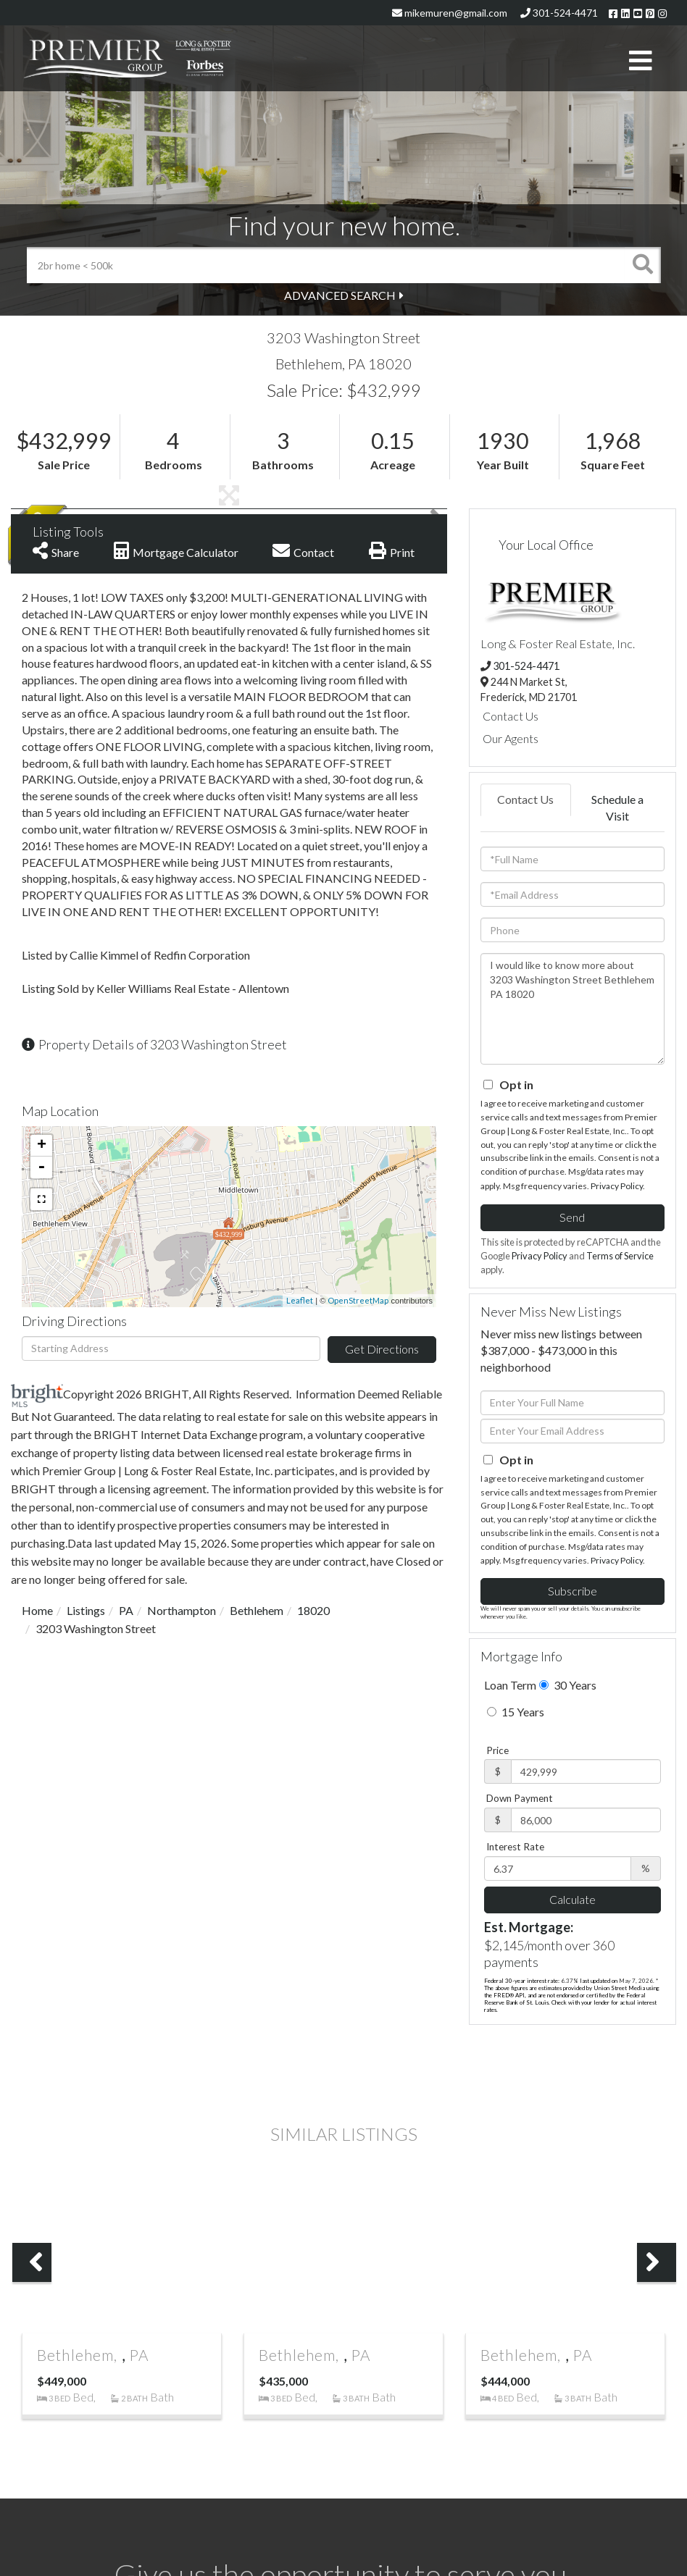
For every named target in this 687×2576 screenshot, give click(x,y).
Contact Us (510, 716)
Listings (86, 1610)
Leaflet (299, 1300)
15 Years (515, 1712)
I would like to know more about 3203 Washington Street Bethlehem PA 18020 (572, 1009)
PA (126, 1610)
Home (37, 1610)
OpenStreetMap (358, 1300)
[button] (643, 265)
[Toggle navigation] (640, 61)
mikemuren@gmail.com (449, 13)
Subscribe (572, 1591)
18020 (313, 1610)
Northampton (181, 1610)
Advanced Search (340, 295)
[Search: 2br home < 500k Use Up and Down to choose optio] (326, 265)
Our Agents (510, 738)
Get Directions (382, 1349)
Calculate (572, 1899)
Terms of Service (620, 1256)
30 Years (567, 1685)
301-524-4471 (559, 13)
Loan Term (510, 1685)
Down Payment (519, 1798)
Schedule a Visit (617, 807)
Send (572, 1217)
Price (497, 1750)
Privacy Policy (617, 1185)
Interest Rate (515, 1847)
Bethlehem (256, 1610)
